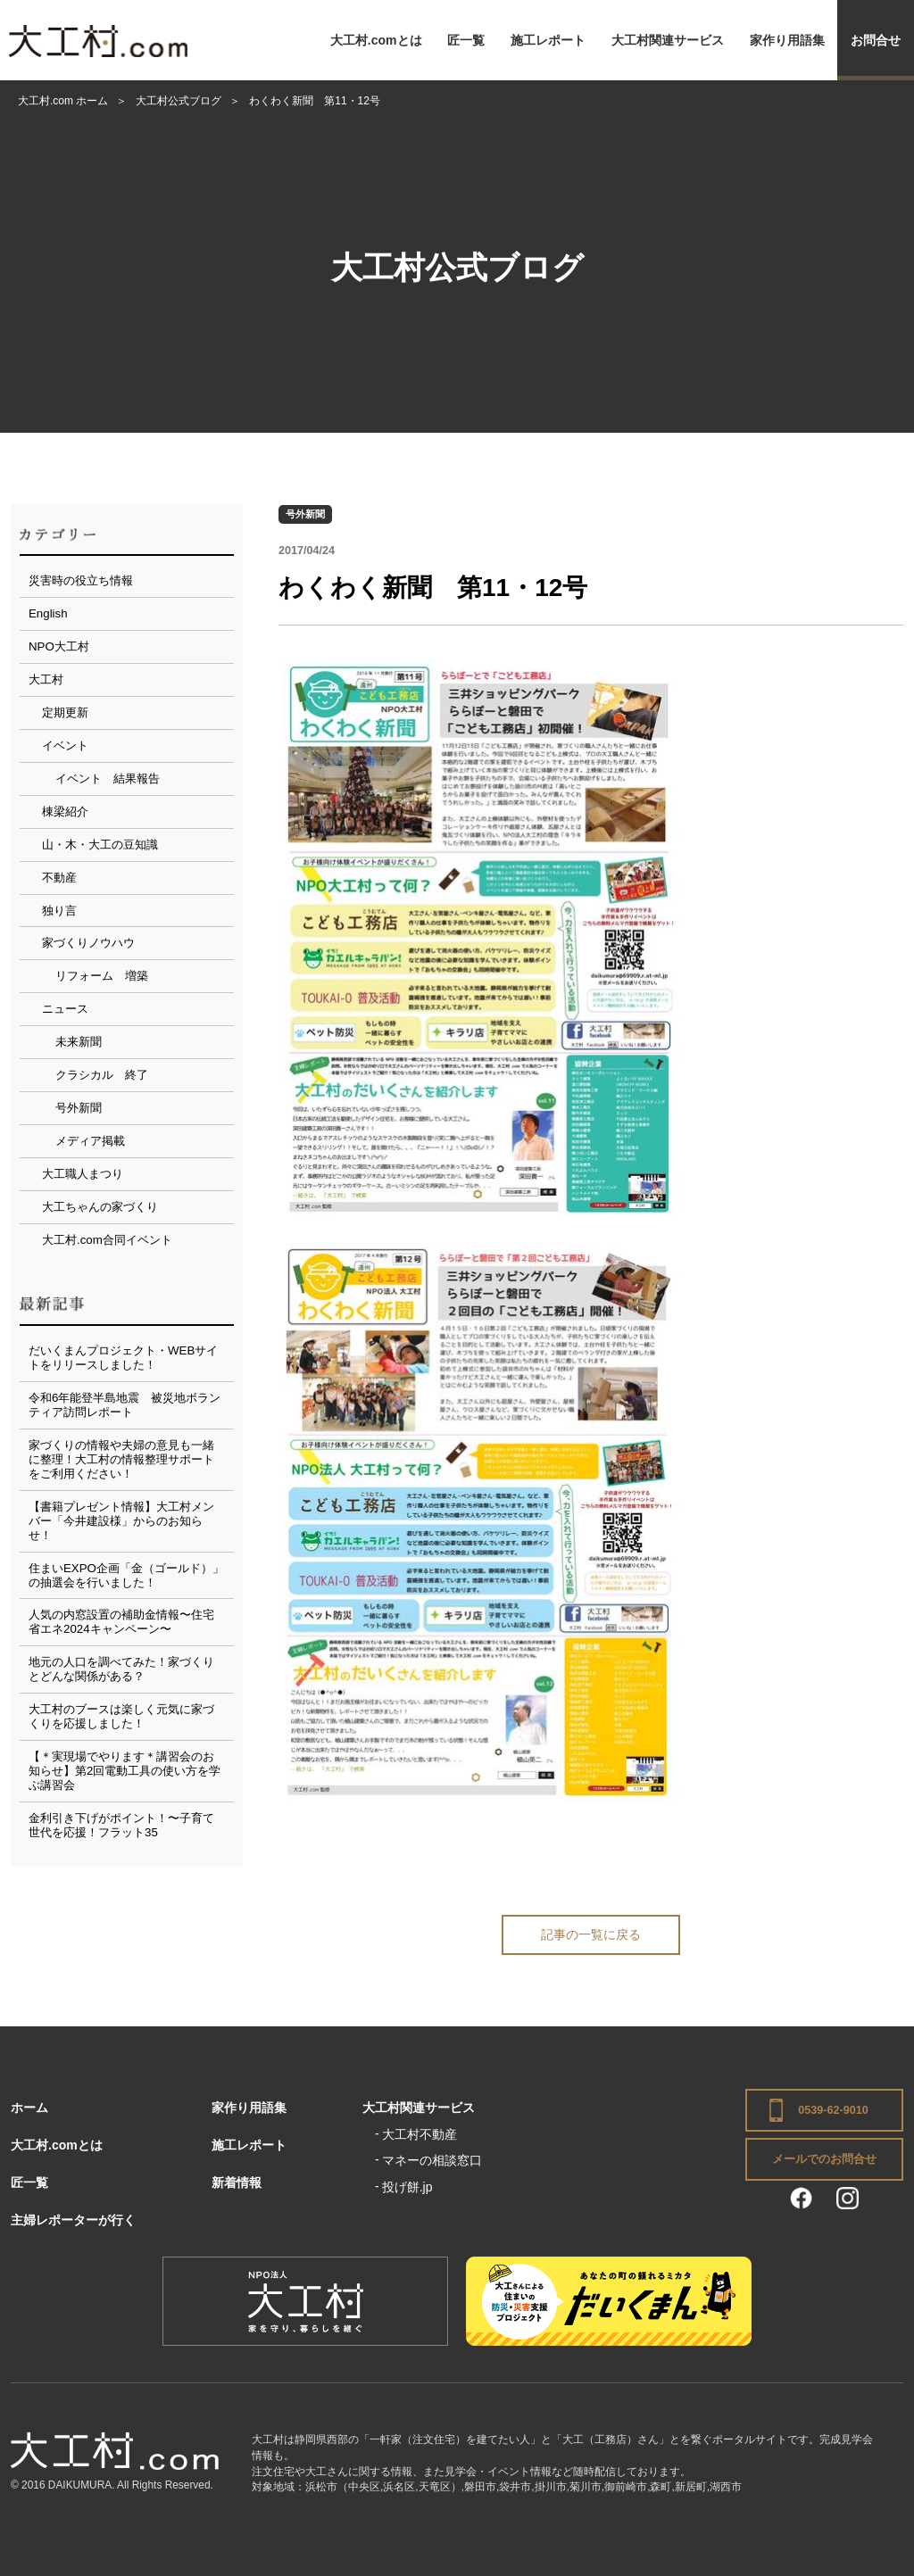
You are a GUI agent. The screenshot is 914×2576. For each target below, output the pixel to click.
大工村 (46, 679)
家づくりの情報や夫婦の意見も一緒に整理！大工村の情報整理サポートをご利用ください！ (121, 1459)
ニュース (65, 1008)
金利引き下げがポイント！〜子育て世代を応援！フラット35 (121, 1825)
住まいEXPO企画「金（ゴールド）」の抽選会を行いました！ (126, 1575)
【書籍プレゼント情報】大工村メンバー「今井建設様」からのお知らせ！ (121, 1521)
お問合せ (876, 40)
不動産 (59, 877)
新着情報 (237, 2182)
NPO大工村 (59, 646)
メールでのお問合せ (824, 2159)
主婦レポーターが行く (73, 2220)
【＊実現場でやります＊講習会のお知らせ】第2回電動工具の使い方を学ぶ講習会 (124, 1771)
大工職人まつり (82, 1173)
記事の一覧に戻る (591, 1934)
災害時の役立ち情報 (81, 580)
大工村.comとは (376, 40)
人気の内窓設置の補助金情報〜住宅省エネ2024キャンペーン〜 (121, 1622)
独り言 (59, 910)
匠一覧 (466, 40)
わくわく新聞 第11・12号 (432, 587)
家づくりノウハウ (88, 942)
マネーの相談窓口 (432, 2160)
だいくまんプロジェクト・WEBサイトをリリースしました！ (123, 1357)
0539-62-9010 (833, 2110)
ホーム (29, 2107)
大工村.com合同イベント (107, 1240)
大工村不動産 (419, 2134)
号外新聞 (305, 514)
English (48, 613)
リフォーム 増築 (101, 975)
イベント (65, 745)
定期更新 (65, 712)
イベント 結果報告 (107, 778)
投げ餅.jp (407, 2187)
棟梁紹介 (65, 811)
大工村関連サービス (667, 40)
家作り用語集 (787, 40)
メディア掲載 (90, 1140)
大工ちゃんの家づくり (100, 1206)
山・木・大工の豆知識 (100, 844)
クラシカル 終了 (101, 1074)
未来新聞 (78, 1041)
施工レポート (548, 40)
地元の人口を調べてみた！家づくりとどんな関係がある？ (121, 1669)
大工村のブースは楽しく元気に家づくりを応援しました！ (121, 1716)
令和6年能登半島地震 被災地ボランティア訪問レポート (124, 1405)
